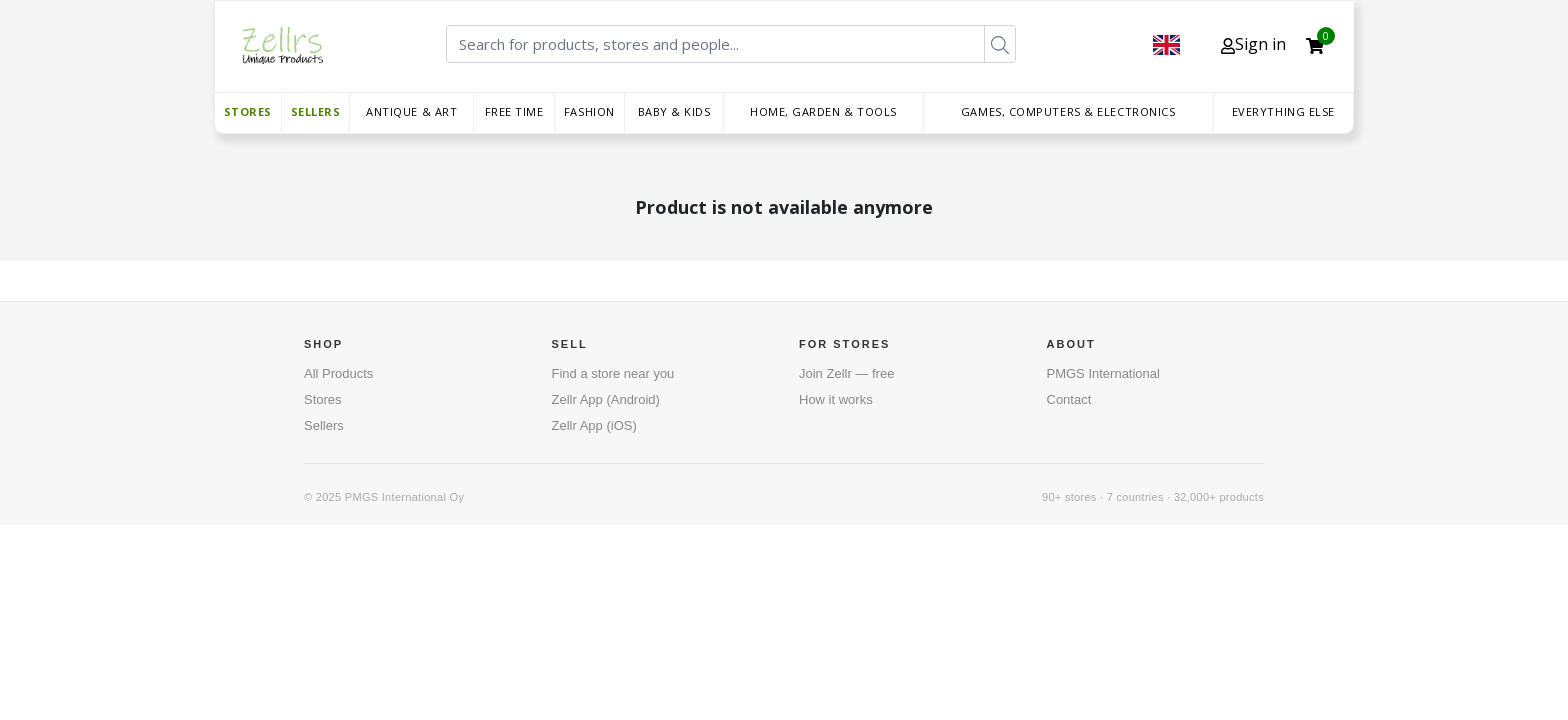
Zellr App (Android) (606, 399)
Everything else (1283, 111)
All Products (338, 373)
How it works (836, 399)
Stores (248, 111)
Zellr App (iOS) (594, 425)
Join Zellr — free (846, 373)
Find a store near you (613, 373)
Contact (1069, 399)
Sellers (316, 111)
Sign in (1253, 44)
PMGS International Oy (404, 497)
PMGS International (1103, 373)
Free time (514, 111)
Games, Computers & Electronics (1068, 111)
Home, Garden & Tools (823, 111)
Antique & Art (411, 111)
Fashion (589, 111)
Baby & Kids (674, 111)
